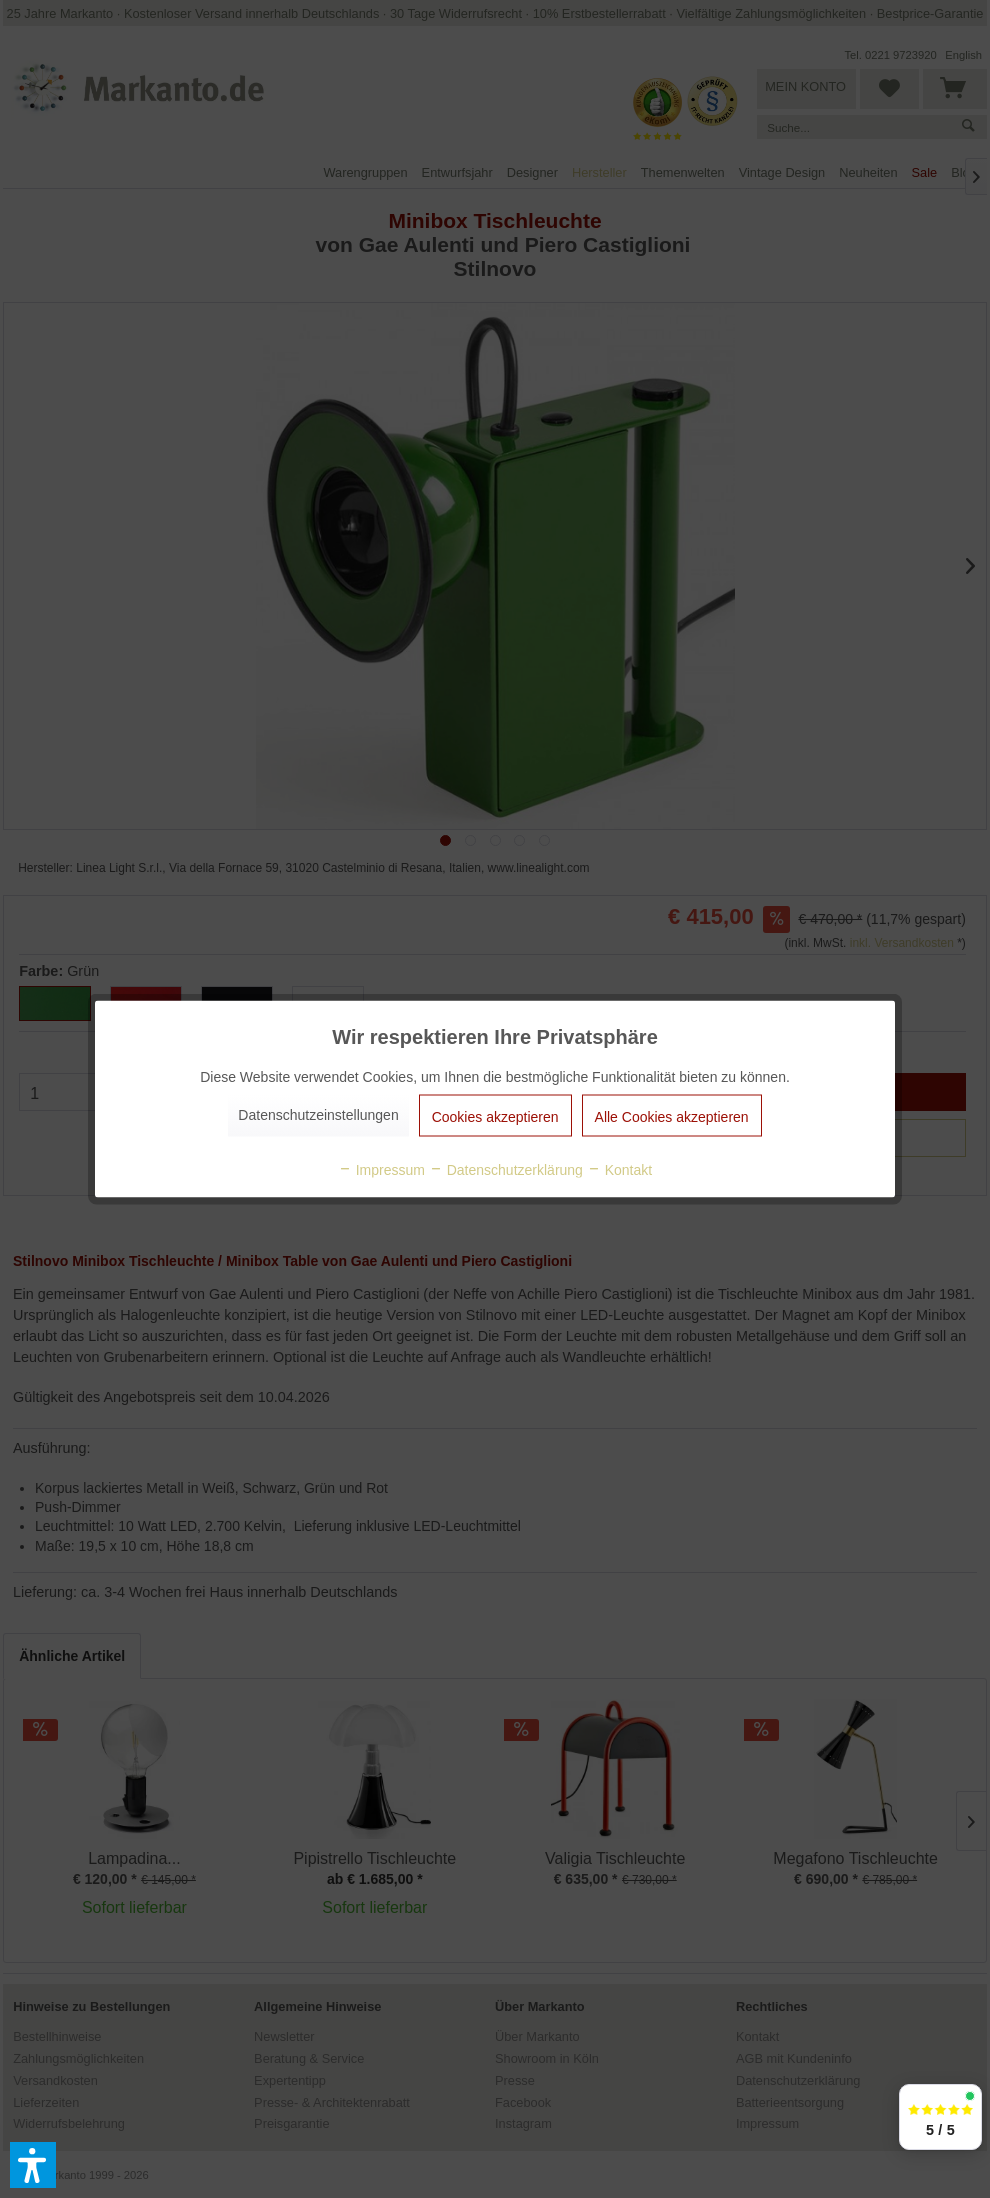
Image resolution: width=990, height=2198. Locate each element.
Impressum (381, 1170)
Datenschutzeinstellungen (318, 1115)
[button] (33, 2165)
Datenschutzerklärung (506, 1170)
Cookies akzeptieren (495, 1117)
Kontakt (619, 1170)
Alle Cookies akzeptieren (672, 1117)
